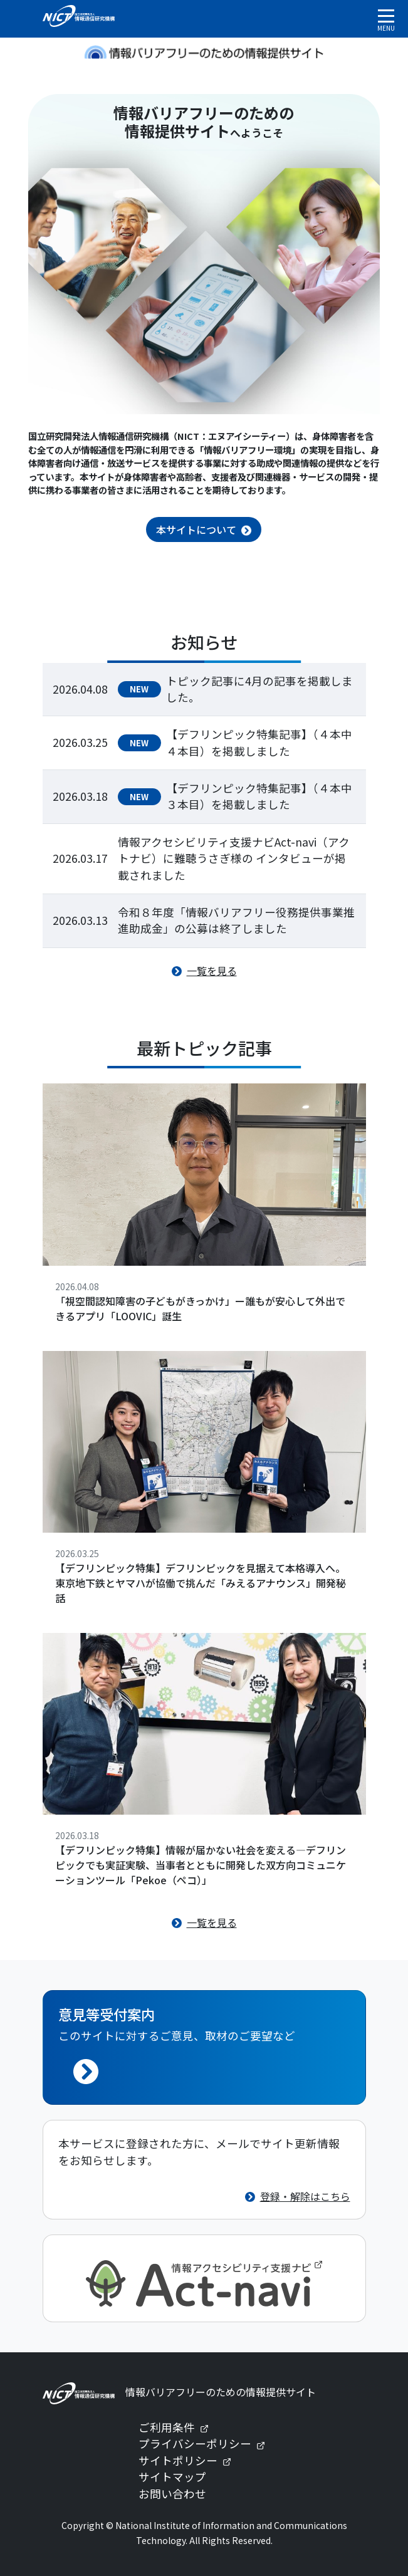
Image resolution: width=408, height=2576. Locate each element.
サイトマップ (172, 2477)
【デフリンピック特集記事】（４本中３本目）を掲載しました (259, 796)
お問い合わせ (172, 2493)
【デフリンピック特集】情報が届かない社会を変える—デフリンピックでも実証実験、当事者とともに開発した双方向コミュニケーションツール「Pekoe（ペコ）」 (200, 1864)
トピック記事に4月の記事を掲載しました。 (259, 689)
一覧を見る (212, 970)
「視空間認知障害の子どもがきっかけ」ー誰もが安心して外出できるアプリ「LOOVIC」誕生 (200, 1308)
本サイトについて (196, 529)
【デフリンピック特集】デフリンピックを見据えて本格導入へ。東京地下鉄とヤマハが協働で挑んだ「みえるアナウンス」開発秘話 (200, 1582)
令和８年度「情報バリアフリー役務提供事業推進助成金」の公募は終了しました (236, 920)
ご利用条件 (179, 2427)
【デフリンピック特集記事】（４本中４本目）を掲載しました (259, 742)
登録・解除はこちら (305, 2196)
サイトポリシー (190, 2460)
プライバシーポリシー (207, 2443)
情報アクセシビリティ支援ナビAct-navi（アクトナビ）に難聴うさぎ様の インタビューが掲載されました (234, 858)
